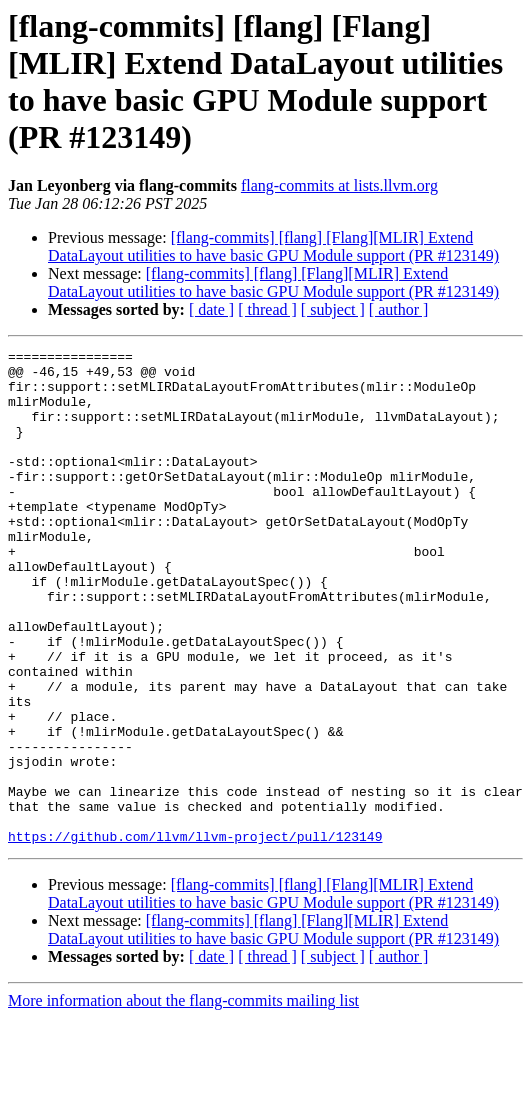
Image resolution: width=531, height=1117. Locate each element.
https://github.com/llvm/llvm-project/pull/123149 (195, 935)
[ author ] (399, 309)
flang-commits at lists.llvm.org (339, 185)
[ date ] (211, 309)
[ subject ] (333, 309)
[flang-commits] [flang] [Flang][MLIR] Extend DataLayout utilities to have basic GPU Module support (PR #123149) (273, 246)
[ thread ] (267, 309)
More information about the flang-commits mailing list (183, 1099)
